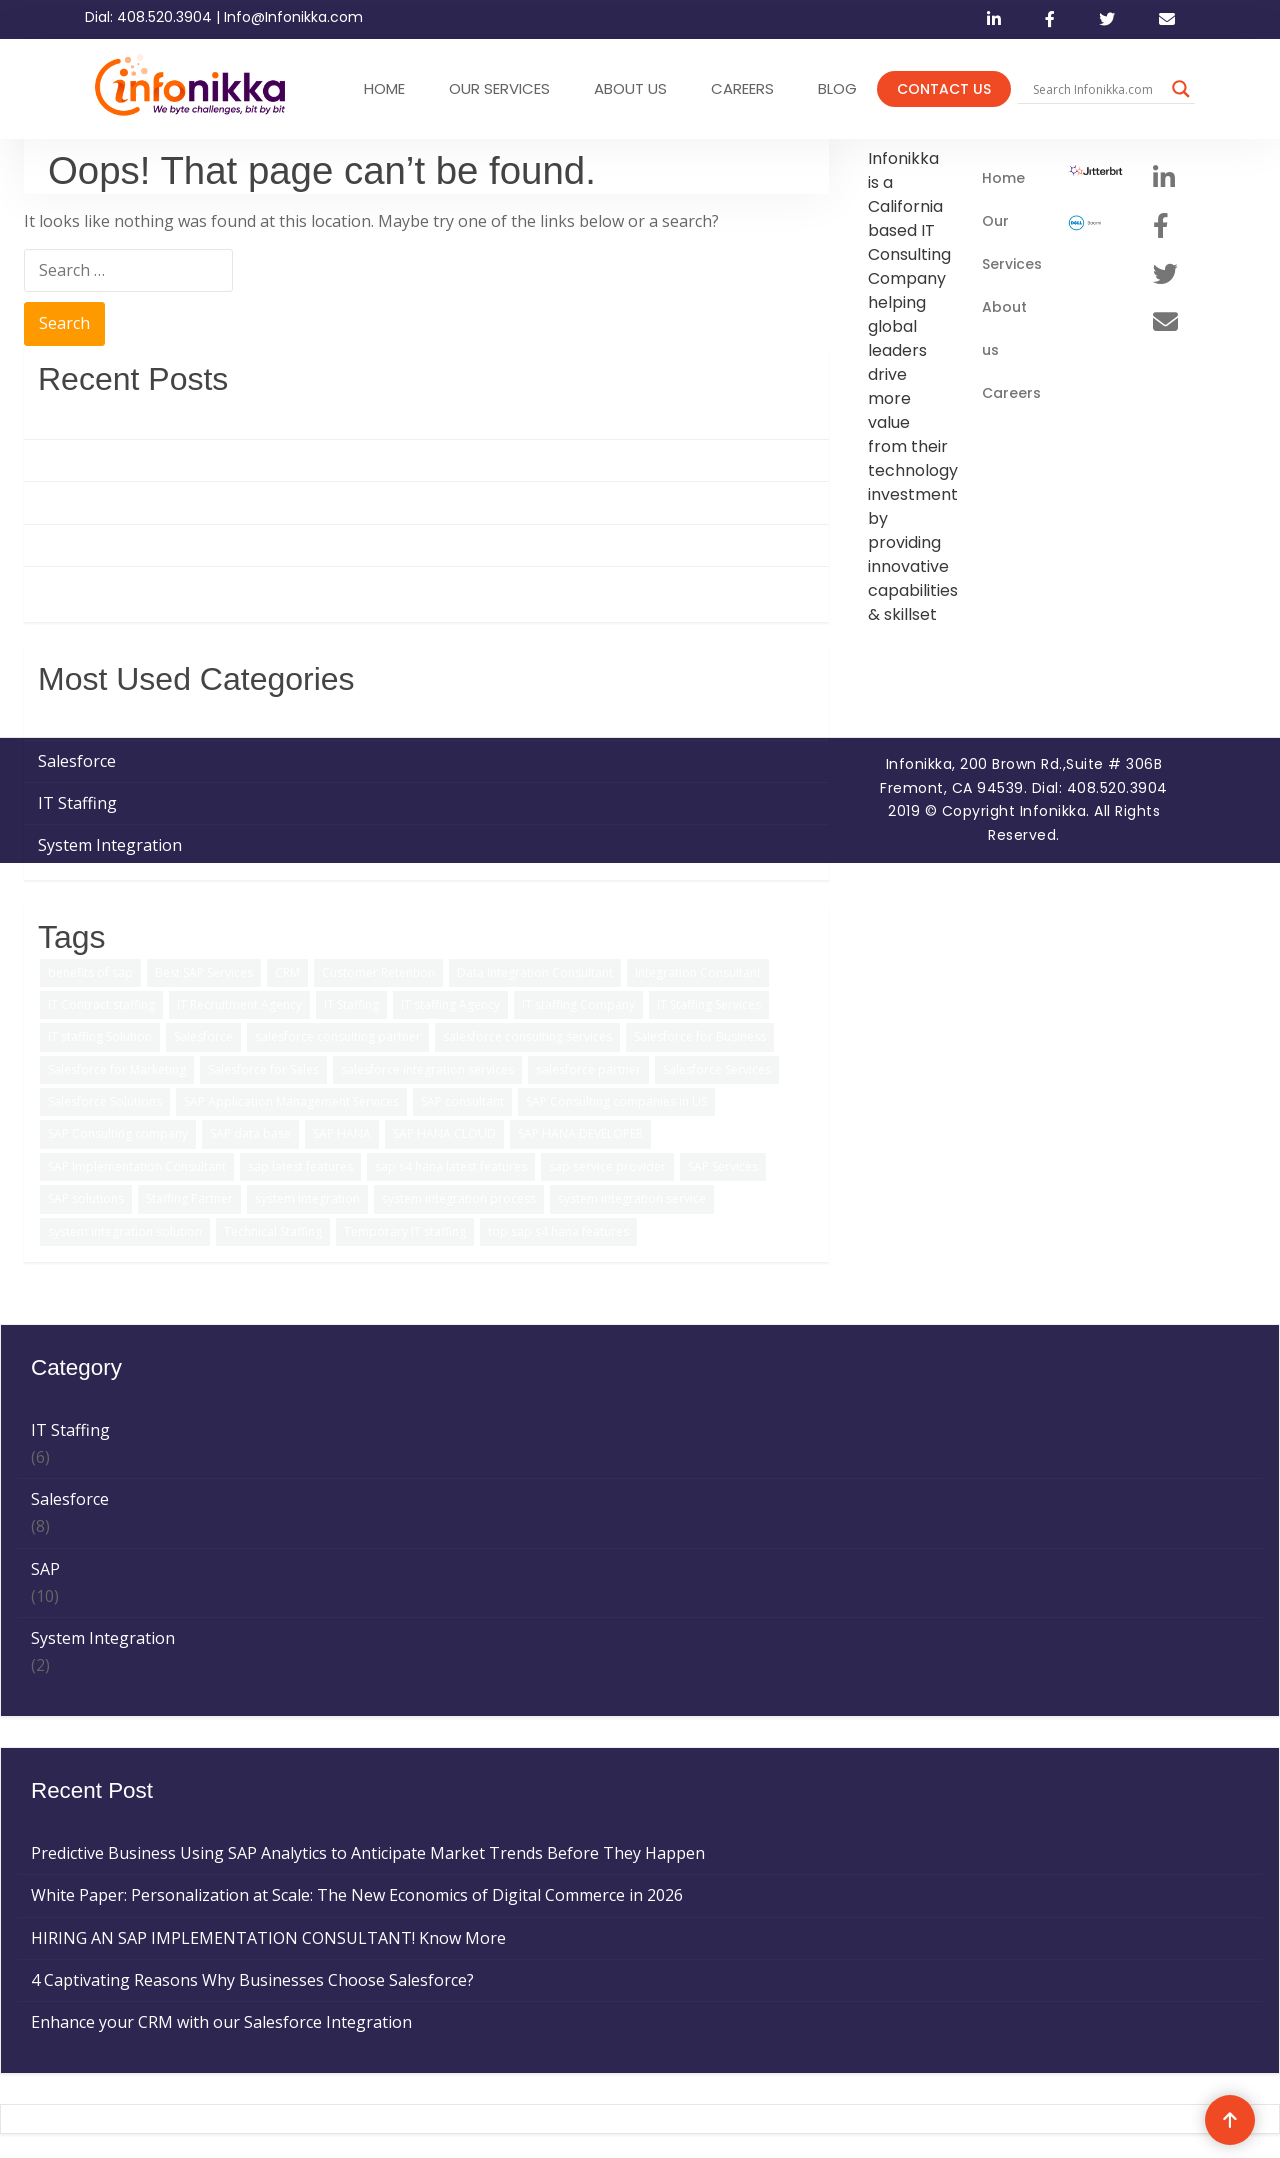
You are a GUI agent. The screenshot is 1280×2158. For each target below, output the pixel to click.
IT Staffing (77, 803)
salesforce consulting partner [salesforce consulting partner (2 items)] (338, 1036)
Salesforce (77, 761)
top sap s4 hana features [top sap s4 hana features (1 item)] (558, 1231)
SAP (52, 718)
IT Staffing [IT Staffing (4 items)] (351, 1004)
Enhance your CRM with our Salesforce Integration (228, 587)
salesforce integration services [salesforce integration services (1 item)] (427, 1069)
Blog (837, 88)
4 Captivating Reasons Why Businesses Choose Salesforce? (259, 545)
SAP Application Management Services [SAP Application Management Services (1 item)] (291, 1101)
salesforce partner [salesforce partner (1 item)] (588, 1069)
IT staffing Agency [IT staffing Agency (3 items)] (450, 1004)
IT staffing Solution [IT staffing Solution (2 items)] (100, 1036)
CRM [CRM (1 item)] (287, 972)
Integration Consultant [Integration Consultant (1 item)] (698, 972)
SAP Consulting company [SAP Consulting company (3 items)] (118, 1133)
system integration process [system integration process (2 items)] (459, 1198)
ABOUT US (630, 88)
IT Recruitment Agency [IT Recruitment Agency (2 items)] (239, 1004)
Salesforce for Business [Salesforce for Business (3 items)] (700, 1036)
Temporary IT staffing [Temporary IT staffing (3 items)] (405, 1231)
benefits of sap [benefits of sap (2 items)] (90, 972)
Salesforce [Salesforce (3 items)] (203, 1036)
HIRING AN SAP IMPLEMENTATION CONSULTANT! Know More (275, 502)
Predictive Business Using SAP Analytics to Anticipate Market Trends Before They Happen (375, 418)
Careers (1011, 393)
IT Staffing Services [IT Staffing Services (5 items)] (709, 1004)
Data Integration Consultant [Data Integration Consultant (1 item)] (535, 972)
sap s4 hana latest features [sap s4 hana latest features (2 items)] (451, 1166)
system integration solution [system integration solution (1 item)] (125, 1231)
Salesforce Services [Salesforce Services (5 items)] (717, 1069)
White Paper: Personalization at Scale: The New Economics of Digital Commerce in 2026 (364, 460)
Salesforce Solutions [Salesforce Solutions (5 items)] (105, 1101)
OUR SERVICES (499, 88)
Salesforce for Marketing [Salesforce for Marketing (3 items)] (117, 1069)
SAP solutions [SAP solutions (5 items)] (86, 1198)
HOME (384, 88)
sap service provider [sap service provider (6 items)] (607, 1166)
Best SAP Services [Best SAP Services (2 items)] (204, 972)
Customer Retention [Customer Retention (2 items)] (378, 972)
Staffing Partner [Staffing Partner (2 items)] (189, 1198)
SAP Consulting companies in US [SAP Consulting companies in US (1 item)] (616, 1101)
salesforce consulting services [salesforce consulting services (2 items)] (527, 1036)
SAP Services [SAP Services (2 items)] (723, 1166)
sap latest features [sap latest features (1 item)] (300, 1166)
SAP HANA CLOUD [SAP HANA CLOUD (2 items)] (444, 1133)
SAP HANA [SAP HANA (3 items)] (342, 1133)
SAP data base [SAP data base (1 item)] (250, 1133)
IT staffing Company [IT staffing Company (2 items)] (578, 1004)
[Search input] (1097, 89)
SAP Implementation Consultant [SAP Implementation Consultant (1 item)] (137, 1166)
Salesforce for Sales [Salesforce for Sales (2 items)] (263, 1069)
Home (1003, 178)
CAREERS (742, 88)
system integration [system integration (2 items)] (307, 1198)
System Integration (110, 845)
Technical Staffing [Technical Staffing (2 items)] (273, 1231)
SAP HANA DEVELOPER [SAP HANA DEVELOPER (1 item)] (580, 1133)
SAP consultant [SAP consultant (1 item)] (462, 1101)
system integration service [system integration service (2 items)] (632, 1198)
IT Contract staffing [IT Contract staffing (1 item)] (101, 1004)
